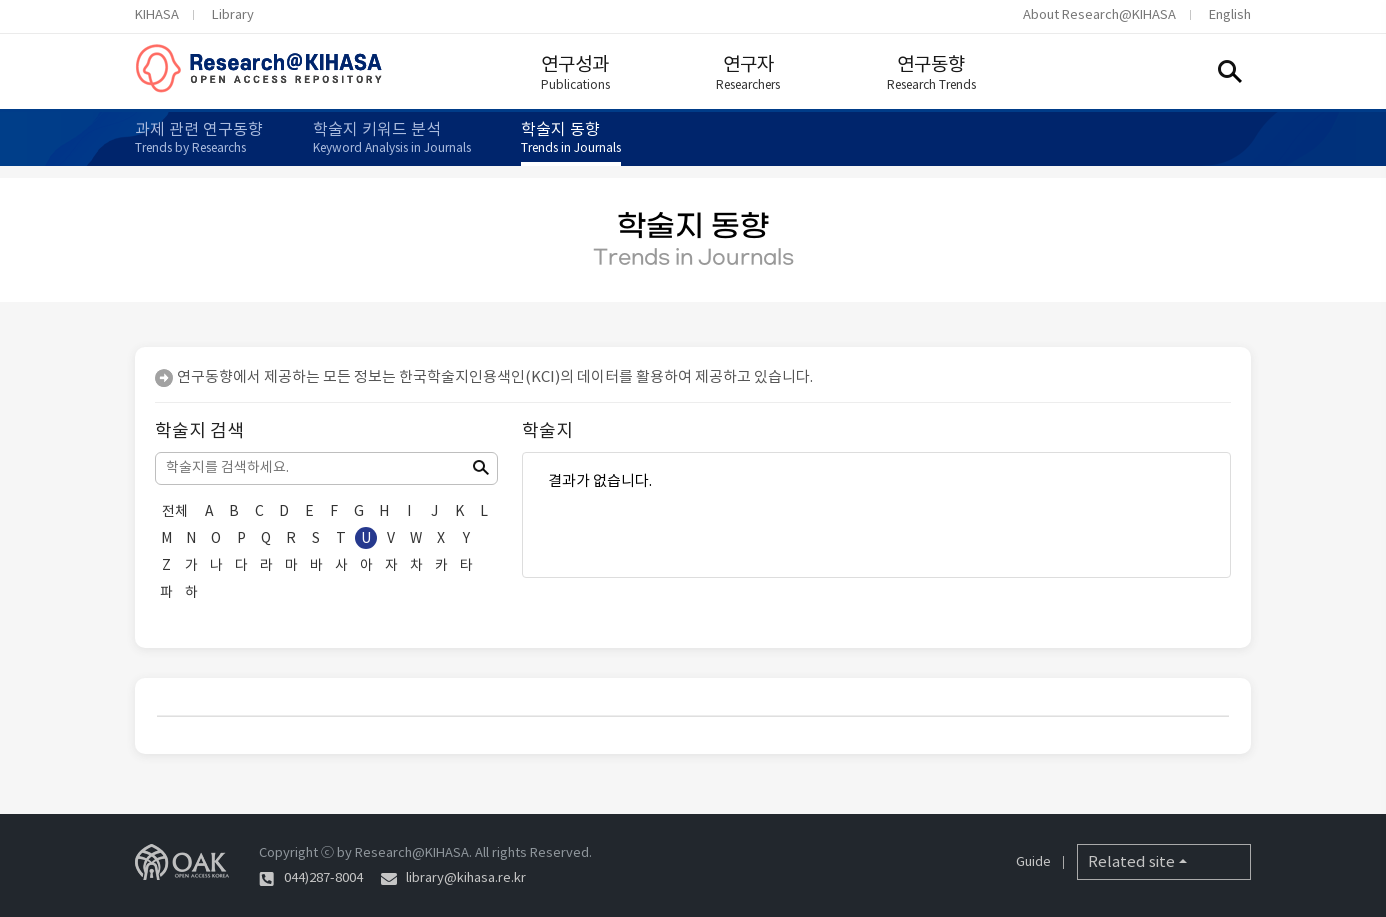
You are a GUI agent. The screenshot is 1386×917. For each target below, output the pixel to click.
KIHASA (157, 14)
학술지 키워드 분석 (392, 137)
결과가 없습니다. (876, 481)
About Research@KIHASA (1099, 14)
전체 (175, 511)
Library (233, 14)
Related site (1131, 861)
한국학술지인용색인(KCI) (479, 376)
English (1230, 14)
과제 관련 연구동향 (199, 137)
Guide (1033, 861)
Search (1230, 71)
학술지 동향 (571, 137)
